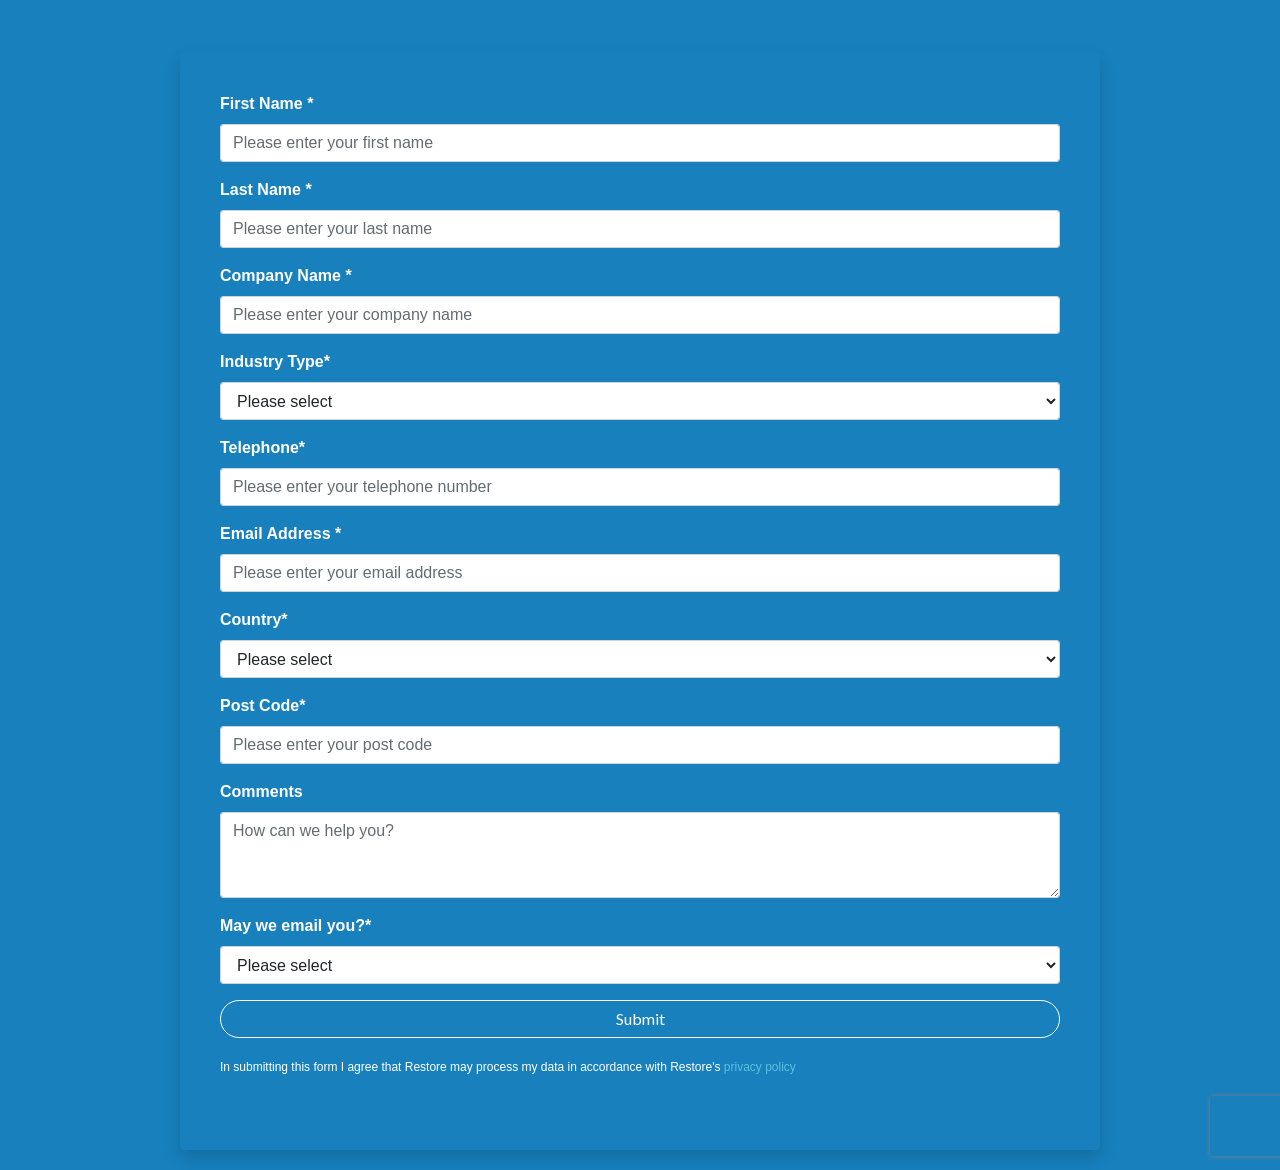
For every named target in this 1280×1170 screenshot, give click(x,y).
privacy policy (760, 1067)
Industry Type (272, 361)
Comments (261, 791)
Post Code (259, 705)
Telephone (259, 447)
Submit (640, 1018)
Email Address (277, 533)
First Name (263, 103)
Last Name (262, 189)
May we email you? (292, 925)
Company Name (282, 275)
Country (250, 619)
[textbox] (640, 143)
